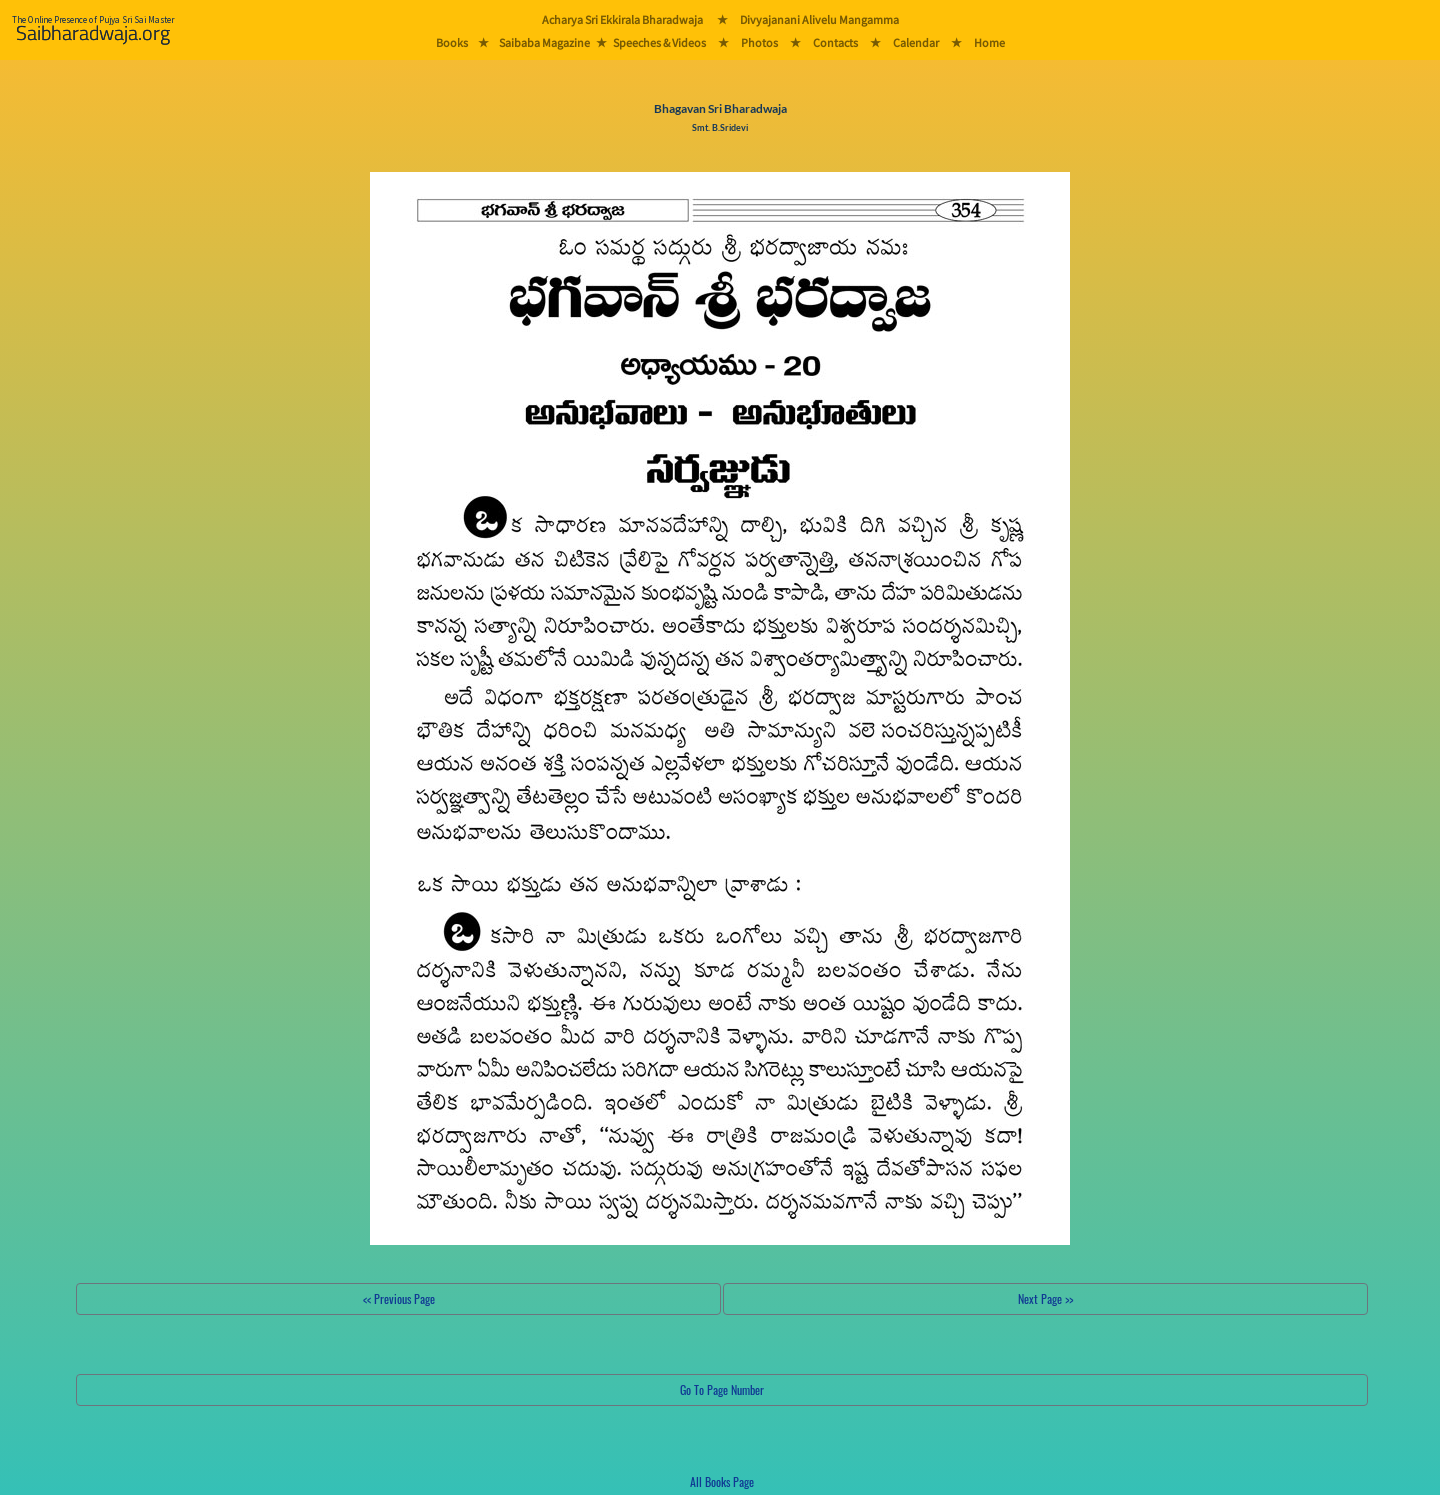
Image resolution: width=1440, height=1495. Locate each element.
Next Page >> (1045, 1298)
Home (989, 42)
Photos (759, 42)
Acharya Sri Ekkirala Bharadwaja (622, 19)
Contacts (835, 42)
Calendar (916, 42)
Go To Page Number (722, 1389)
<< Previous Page (399, 1298)
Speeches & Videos (659, 42)
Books (452, 42)
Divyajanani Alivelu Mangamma (819, 19)
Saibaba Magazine (544, 42)
